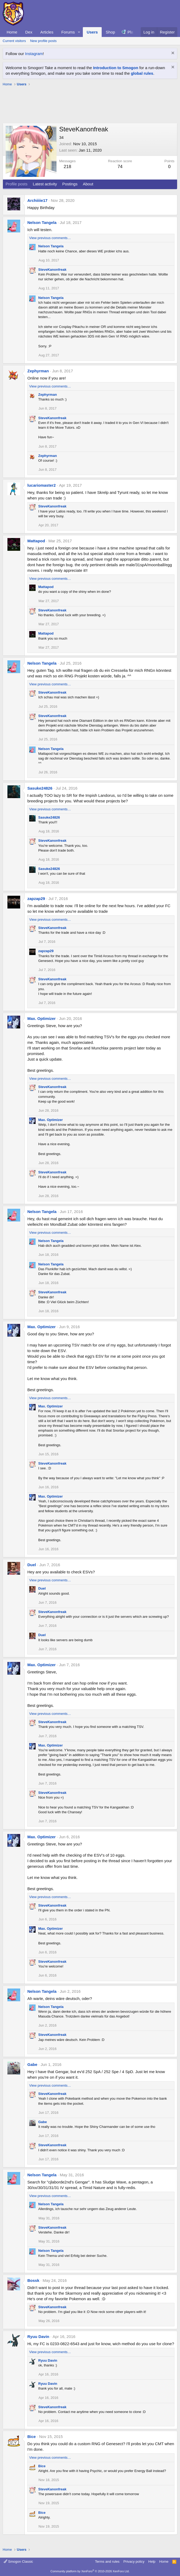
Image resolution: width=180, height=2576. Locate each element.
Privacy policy (133, 2562)
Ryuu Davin (38, 2336)
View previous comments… (50, 238)
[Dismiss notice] (172, 53)
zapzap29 (36, 898)
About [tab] (88, 184)
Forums (68, 32)
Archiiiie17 (37, 200)
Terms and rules (107, 2562)
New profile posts (43, 41)
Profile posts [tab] (17, 184)
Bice (31, 2436)
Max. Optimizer (41, 1018)
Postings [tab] (70, 184)
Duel (31, 1564)
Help (152, 2562)
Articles (46, 32)
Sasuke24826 (39, 788)
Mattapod (36, 541)
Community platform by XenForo (90, 2571)
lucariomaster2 (41, 485)
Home (12, 32)
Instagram (34, 53)
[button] (79, 32)
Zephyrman (38, 371)
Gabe (32, 2064)
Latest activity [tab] (45, 184)
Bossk (33, 2280)
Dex (28, 32)
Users (92, 32)
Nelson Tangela (42, 222)
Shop (110, 32)
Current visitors (14, 41)
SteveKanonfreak (52, 270)
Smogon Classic (18, 2562)
